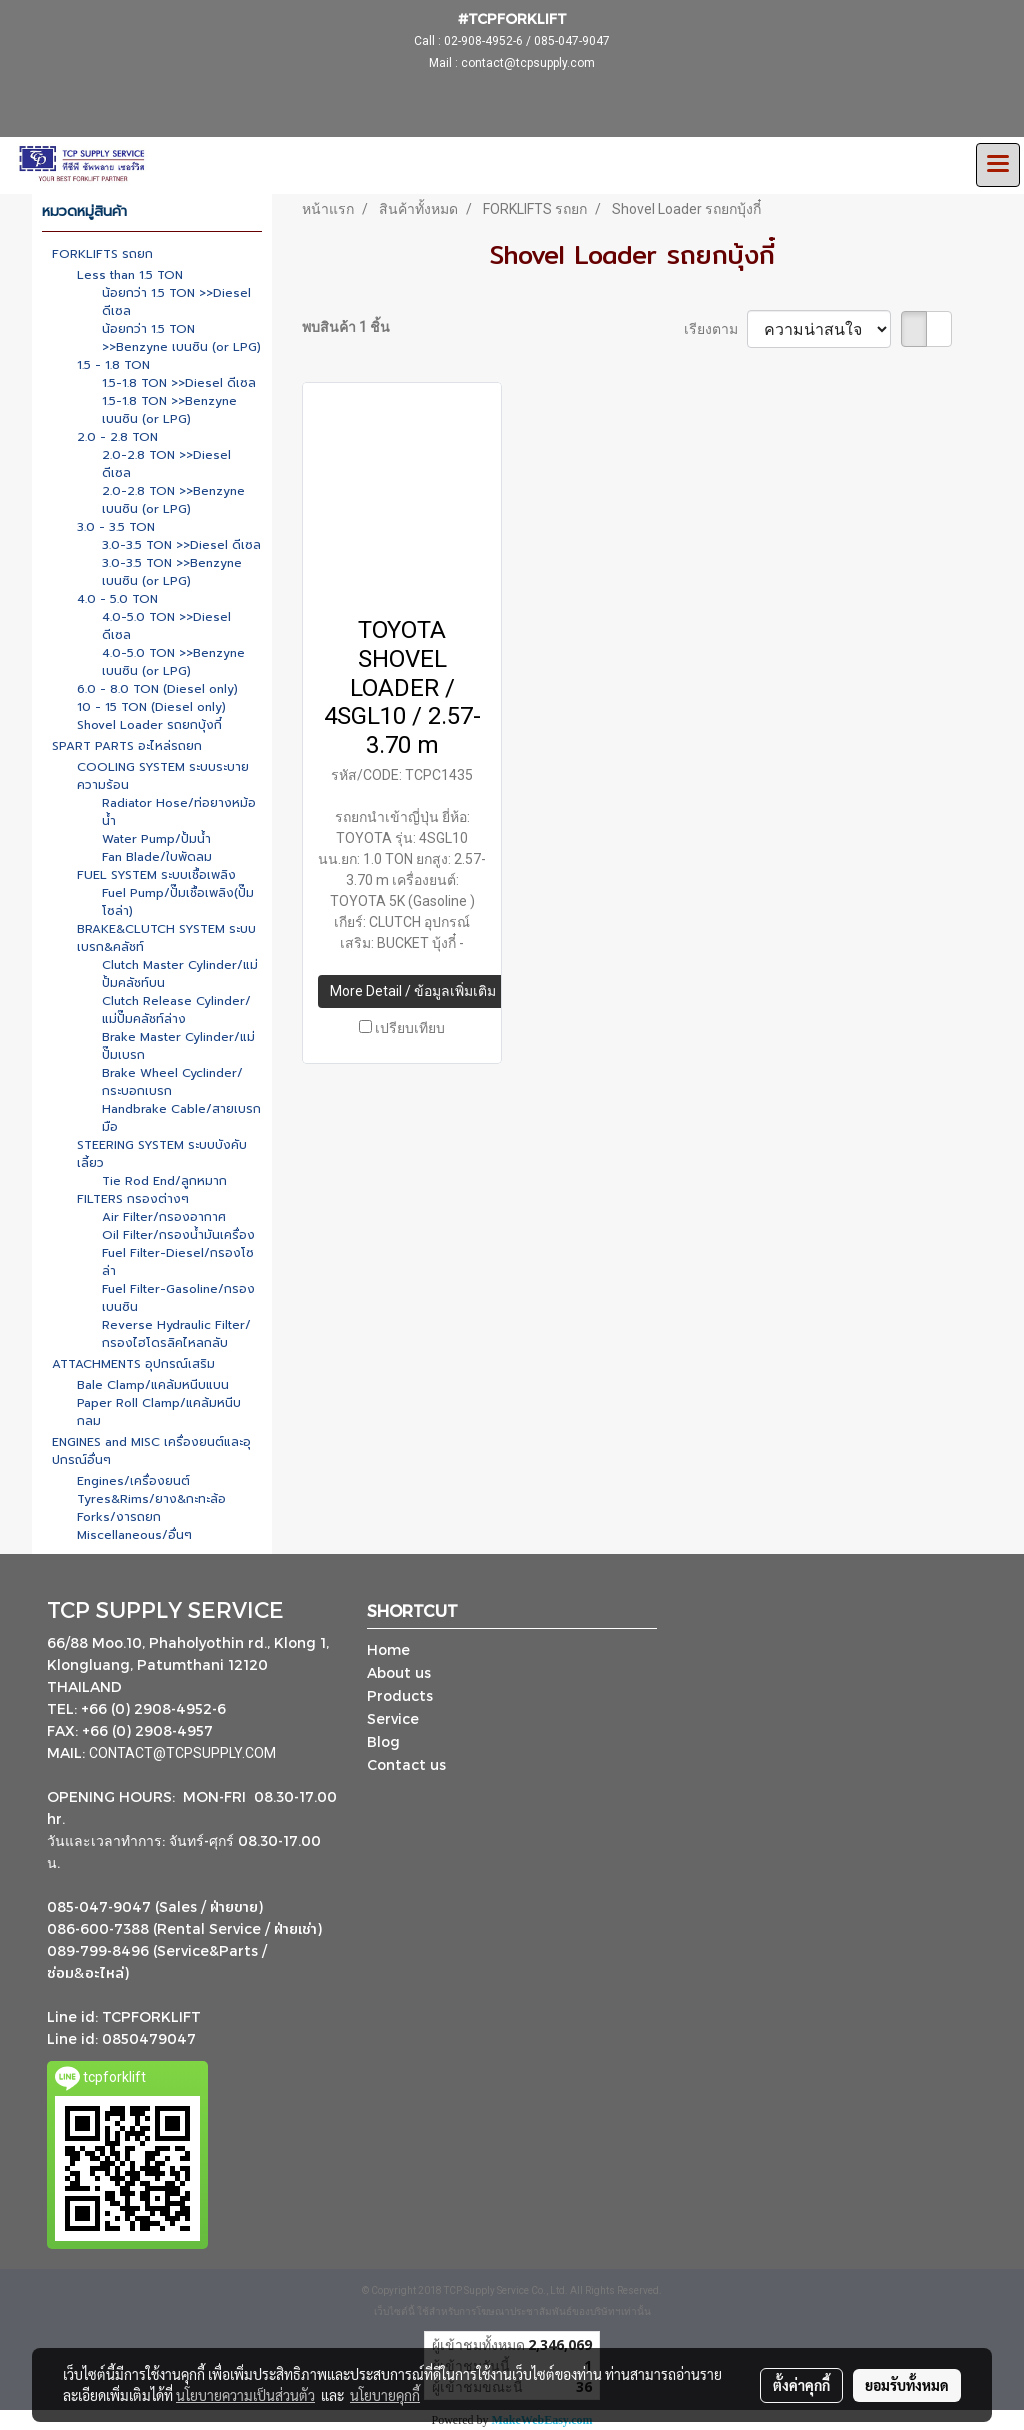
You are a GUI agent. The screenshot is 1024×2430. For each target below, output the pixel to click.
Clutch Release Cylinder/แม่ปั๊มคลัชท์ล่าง (176, 1010)
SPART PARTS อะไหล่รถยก (127, 746)
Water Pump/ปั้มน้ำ (156, 839)
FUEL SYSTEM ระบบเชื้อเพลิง (156, 875)
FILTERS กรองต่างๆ (133, 1199)
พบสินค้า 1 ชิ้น (346, 327)
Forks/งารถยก (119, 1517)
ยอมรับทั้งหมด (907, 2385)
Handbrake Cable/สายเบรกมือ (181, 1118)
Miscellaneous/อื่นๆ (134, 1535)
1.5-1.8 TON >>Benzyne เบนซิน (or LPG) (169, 410)
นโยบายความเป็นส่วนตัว (245, 2395)
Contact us (406, 1764)
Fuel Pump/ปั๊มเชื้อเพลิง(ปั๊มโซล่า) (178, 902)
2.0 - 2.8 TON (117, 437)
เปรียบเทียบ (410, 1028)
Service (393, 1718)
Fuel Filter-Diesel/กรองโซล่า (178, 1262)
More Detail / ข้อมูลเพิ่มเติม (413, 991)
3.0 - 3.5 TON (116, 527)
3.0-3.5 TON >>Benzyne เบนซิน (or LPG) (172, 572)
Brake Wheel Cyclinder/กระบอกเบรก (172, 1082)
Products (400, 1695)
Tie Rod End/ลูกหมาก (164, 1181)
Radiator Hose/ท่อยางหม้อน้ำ (179, 812)
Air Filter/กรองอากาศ (164, 1217)
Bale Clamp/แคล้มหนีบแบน (153, 1385)
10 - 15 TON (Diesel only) (151, 707)
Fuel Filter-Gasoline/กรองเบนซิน (178, 1298)
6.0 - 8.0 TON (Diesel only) (157, 689)
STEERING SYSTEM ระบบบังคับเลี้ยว (162, 1154)
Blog (383, 1741)
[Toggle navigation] (998, 165)
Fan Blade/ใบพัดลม (157, 857)
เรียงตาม (715, 329)
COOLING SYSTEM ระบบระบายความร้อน (163, 776)
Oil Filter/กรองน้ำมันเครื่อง (178, 1235)
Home (388, 1649)
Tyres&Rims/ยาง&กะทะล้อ (151, 1499)
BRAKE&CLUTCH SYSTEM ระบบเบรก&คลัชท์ (166, 938)
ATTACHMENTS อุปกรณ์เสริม (133, 1364)
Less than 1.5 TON (130, 275)
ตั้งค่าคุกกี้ (801, 2385)
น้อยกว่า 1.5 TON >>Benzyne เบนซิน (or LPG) (181, 338)
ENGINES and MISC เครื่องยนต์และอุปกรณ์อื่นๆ (151, 1451)
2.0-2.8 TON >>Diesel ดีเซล (166, 464)
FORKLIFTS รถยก (102, 254)
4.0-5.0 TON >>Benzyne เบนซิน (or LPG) (173, 662)
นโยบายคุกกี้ (385, 2395)
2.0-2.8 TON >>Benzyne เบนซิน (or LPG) (173, 500)
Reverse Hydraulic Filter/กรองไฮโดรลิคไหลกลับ (176, 1334)
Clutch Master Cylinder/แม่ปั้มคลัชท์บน (180, 974)
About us (399, 1672)
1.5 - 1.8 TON (113, 365)
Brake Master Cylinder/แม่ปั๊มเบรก (178, 1046)
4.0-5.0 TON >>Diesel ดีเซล (166, 626)
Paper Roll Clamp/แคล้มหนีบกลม (159, 1412)
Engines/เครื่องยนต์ (133, 1481)
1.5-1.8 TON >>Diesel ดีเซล (179, 383)
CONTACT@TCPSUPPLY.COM (184, 1753)
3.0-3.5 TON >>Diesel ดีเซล (181, 545)
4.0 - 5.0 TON (117, 599)
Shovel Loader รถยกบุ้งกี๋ (149, 725)
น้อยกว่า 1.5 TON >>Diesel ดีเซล (176, 302)
